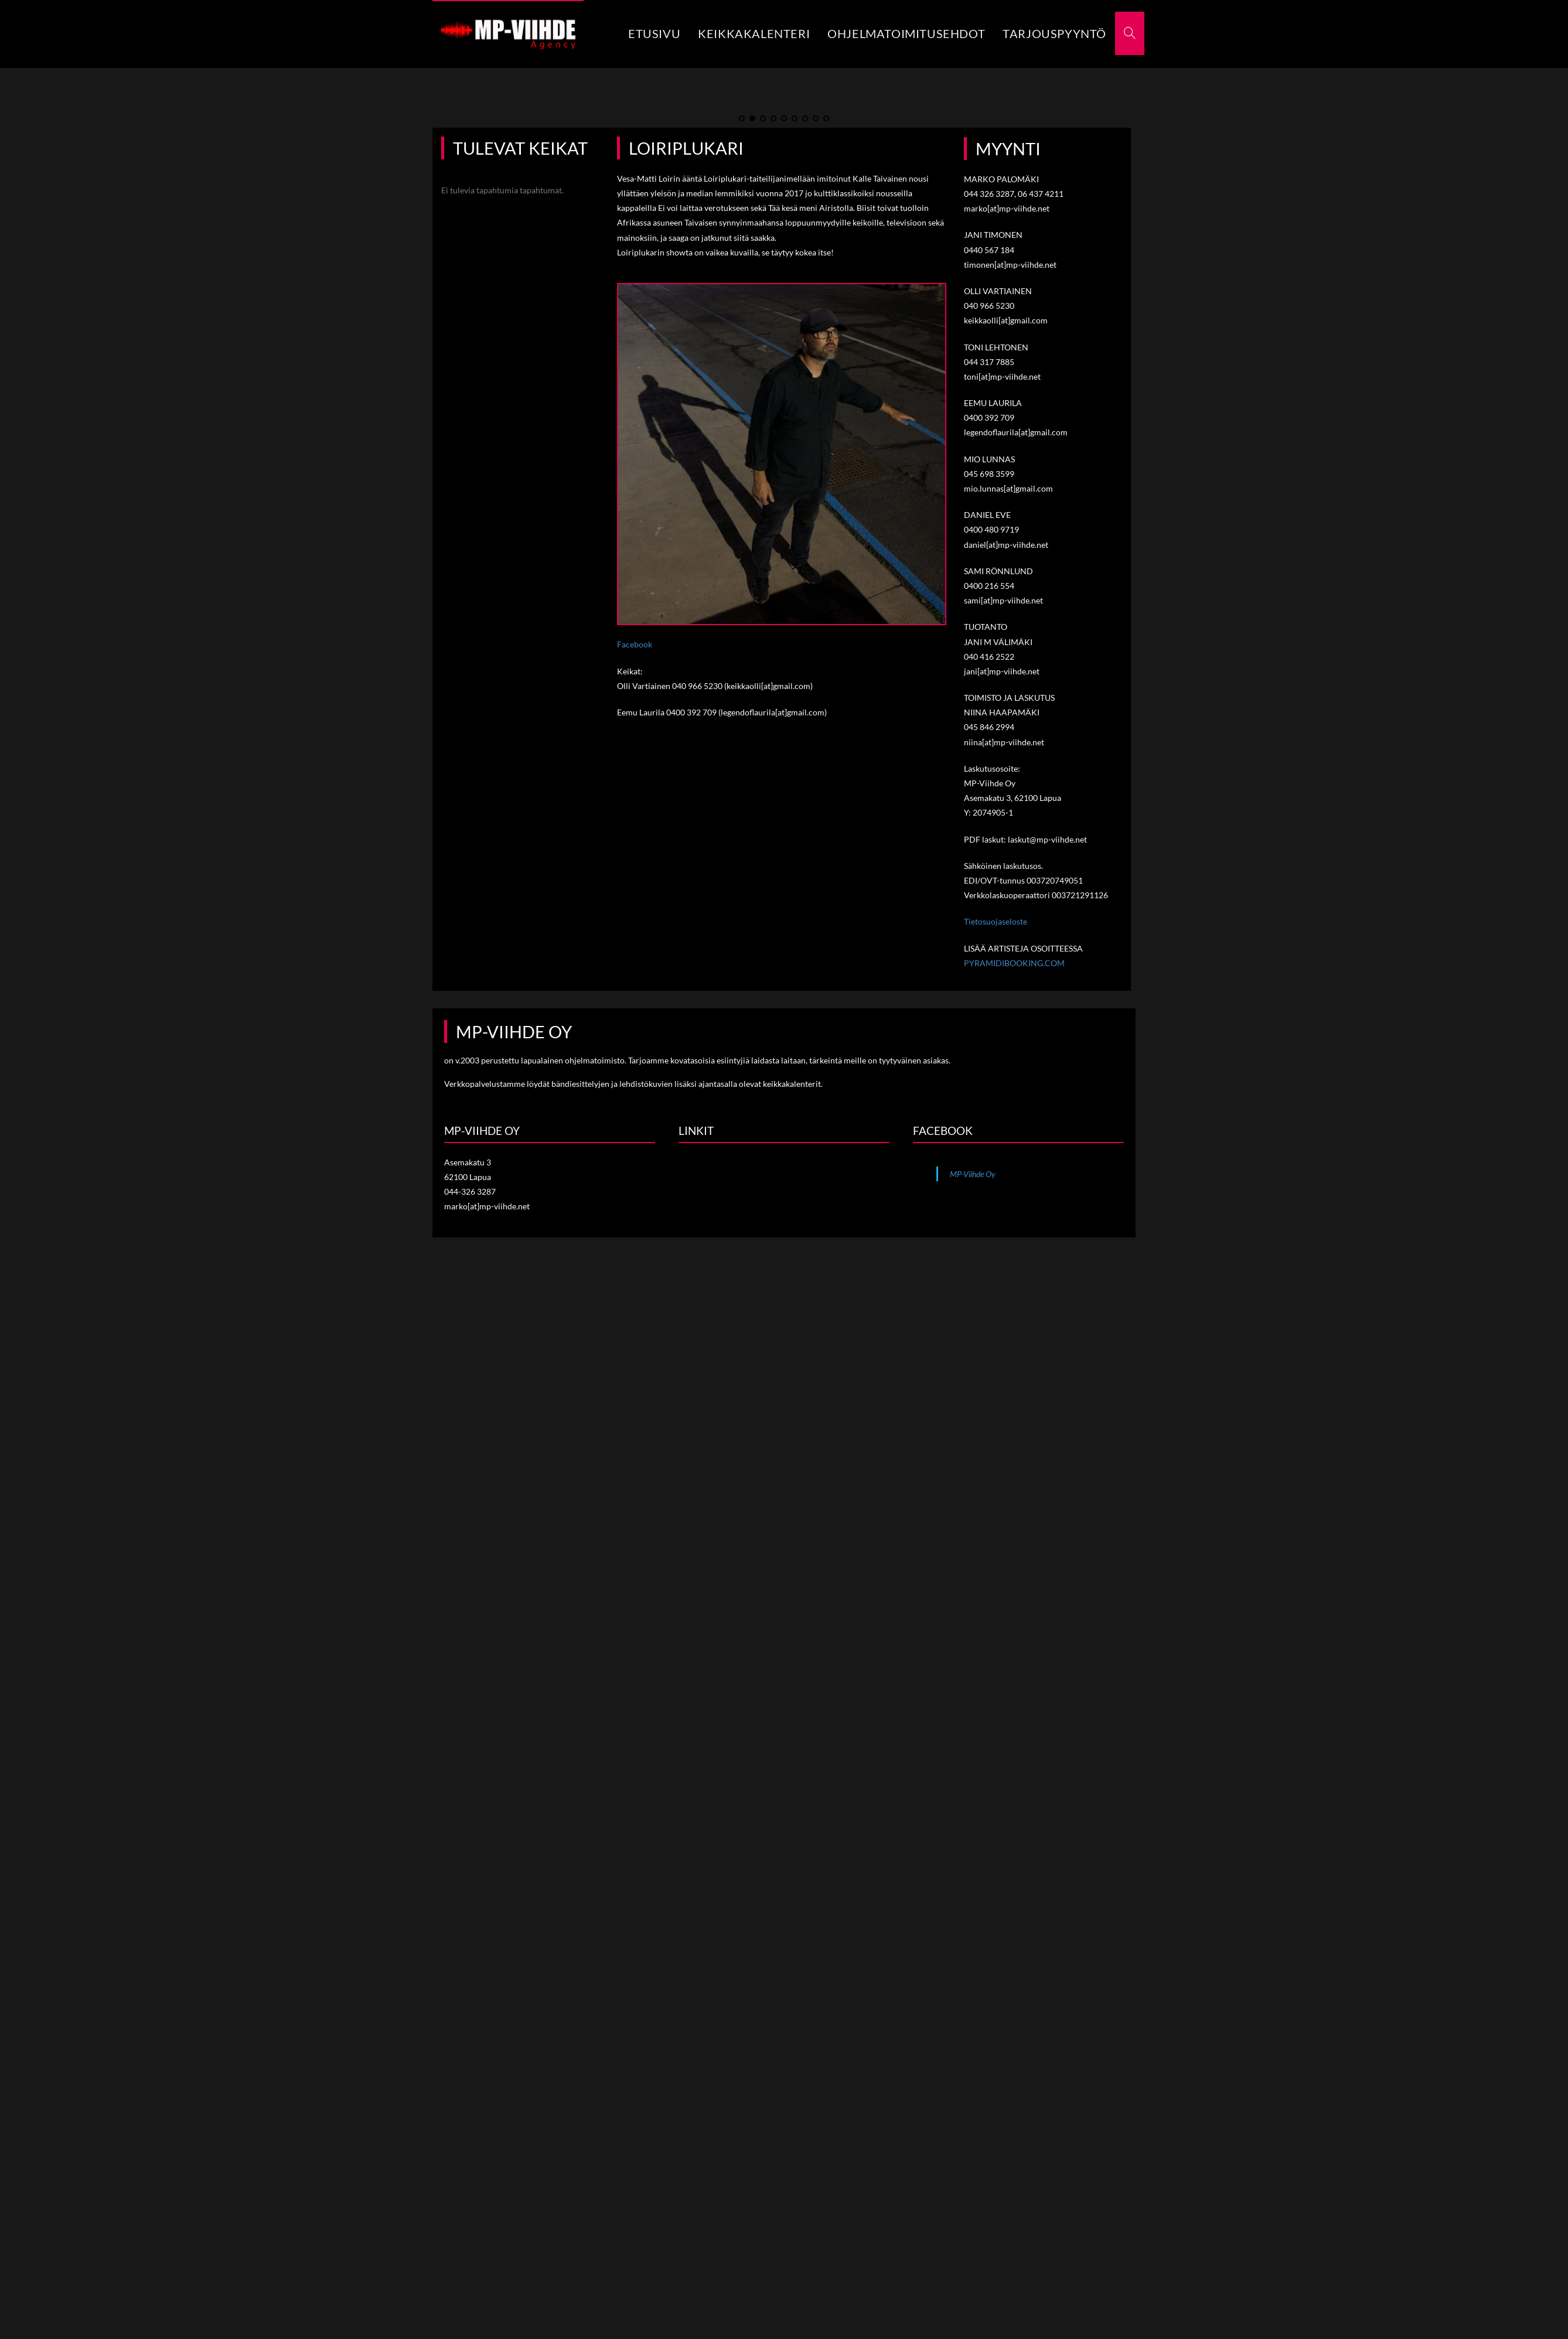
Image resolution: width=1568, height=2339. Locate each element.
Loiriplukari (686, 227)
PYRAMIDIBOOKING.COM (1014, 1042)
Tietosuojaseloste (995, 1000)
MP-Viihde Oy (973, 1253)
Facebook (634, 723)
